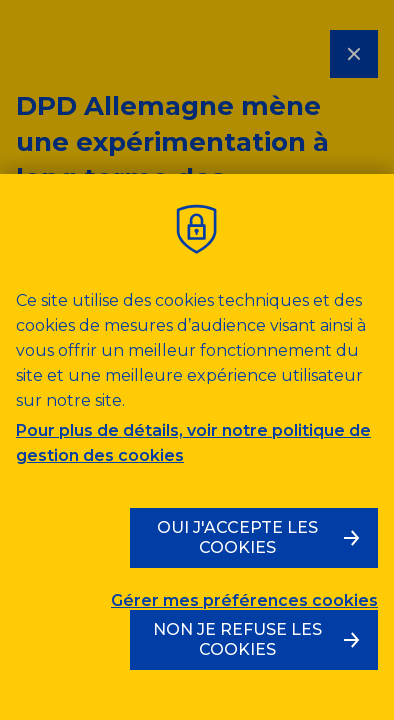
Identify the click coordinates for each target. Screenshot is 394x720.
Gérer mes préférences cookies (244, 601)
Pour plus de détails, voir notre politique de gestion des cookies (193, 443)
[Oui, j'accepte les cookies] (254, 538)
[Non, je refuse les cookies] (254, 640)
